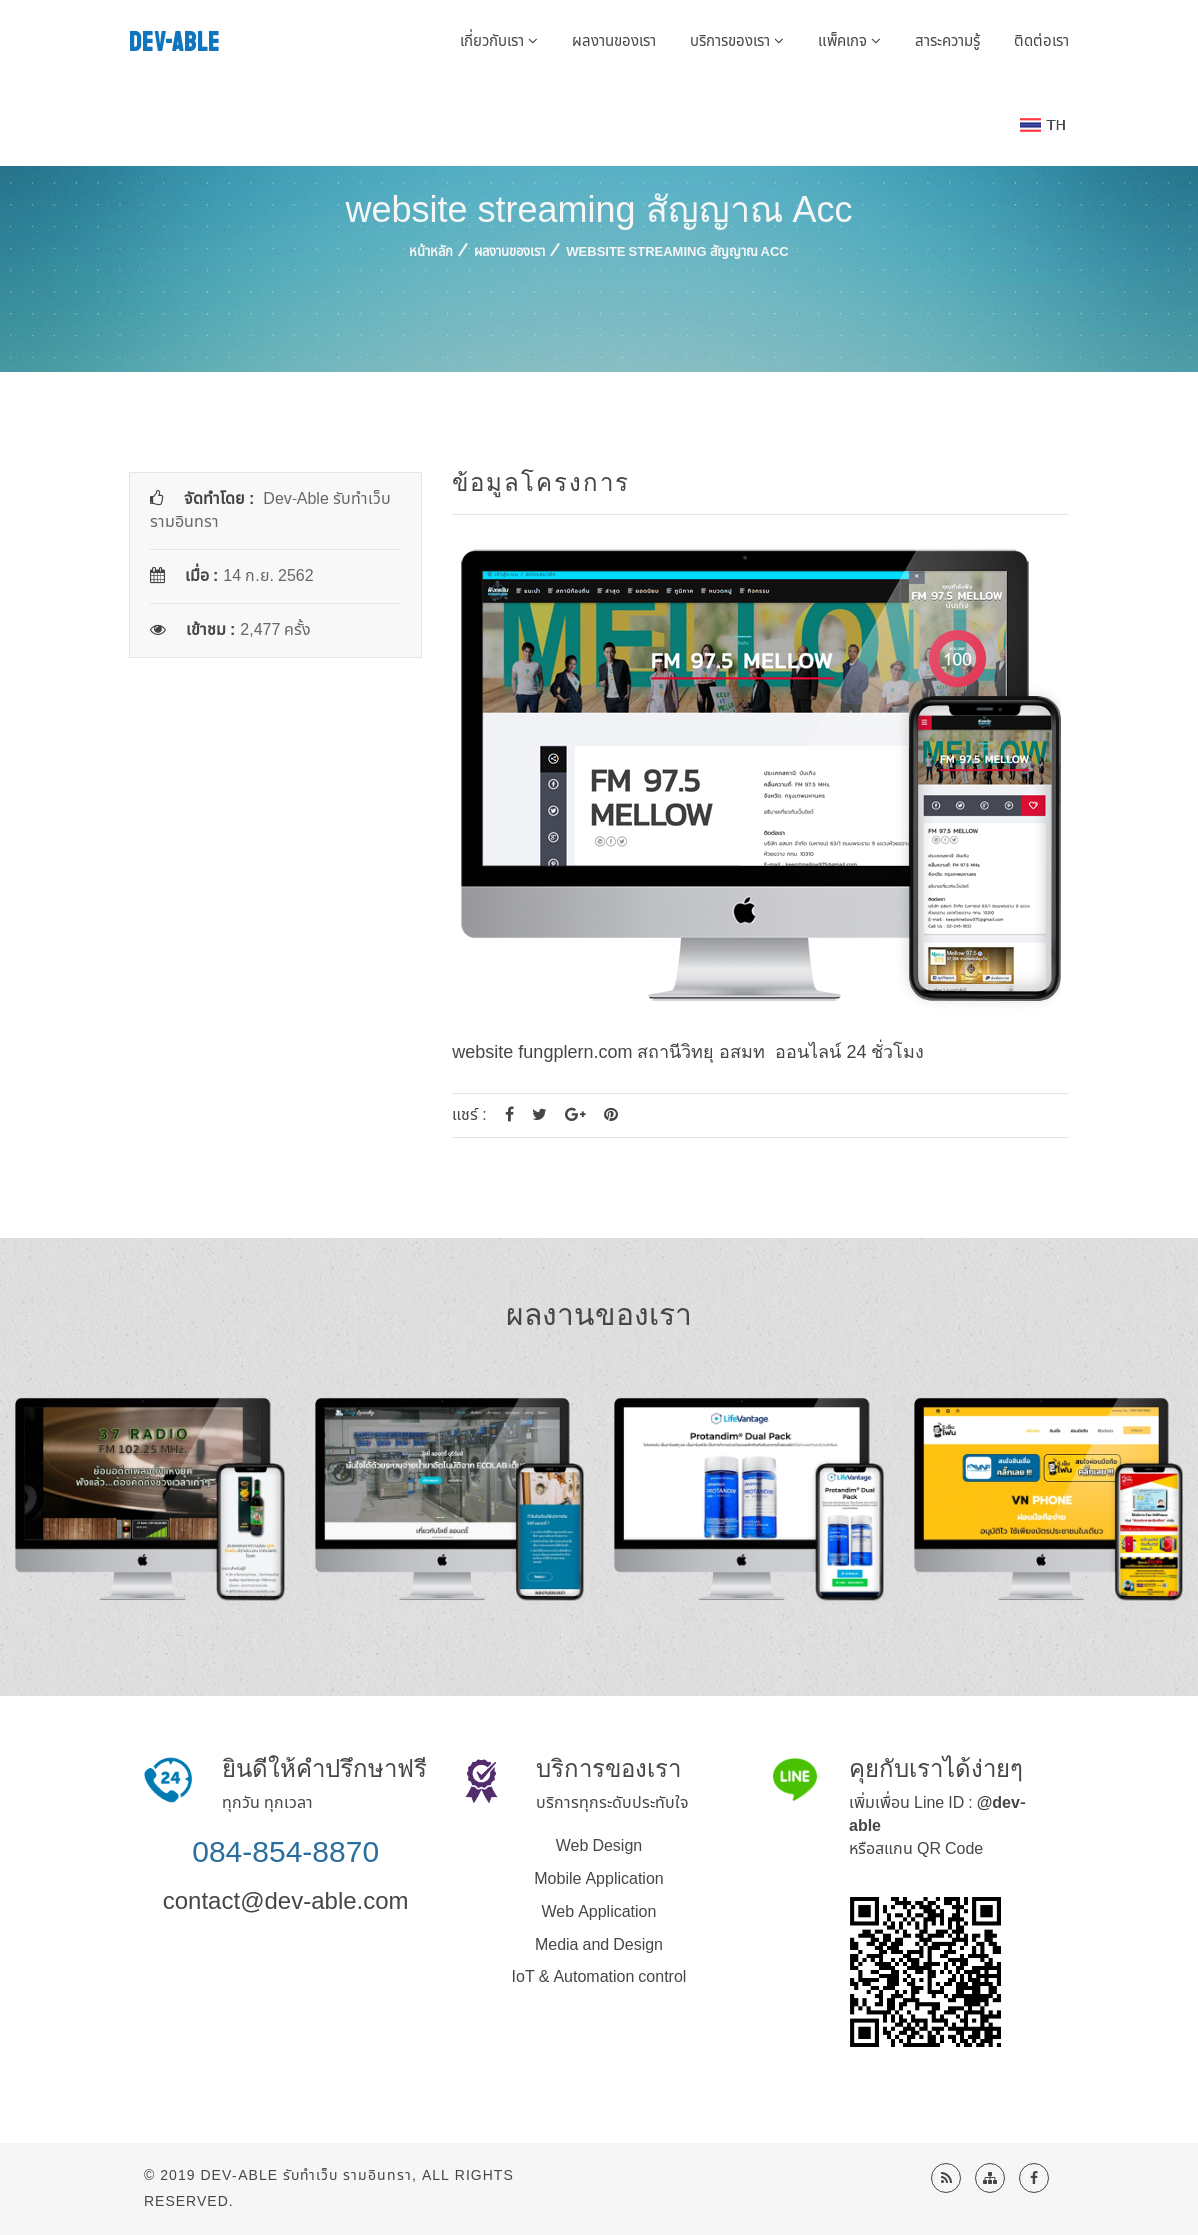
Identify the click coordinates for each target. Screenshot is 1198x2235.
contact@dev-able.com (286, 1900)
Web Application (599, 1912)
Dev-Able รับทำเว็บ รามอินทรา (306, 2175)
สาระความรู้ (947, 41)
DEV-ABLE (174, 42)
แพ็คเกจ (849, 41)
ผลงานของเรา (614, 41)
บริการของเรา (737, 41)
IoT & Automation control (599, 1977)
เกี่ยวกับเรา (499, 41)
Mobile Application (598, 1879)
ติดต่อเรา (1041, 41)
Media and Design (599, 1945)
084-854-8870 (285, 1851)
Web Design (599, 1846)
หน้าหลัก (431, 252)
